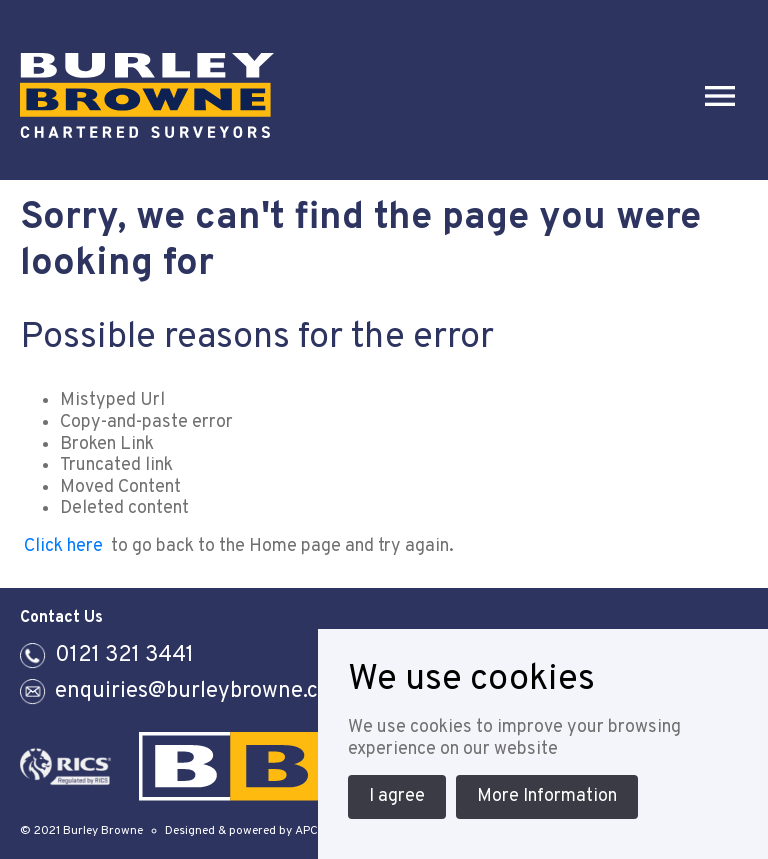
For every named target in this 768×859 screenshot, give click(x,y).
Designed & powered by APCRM (250, 831)
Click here (63, 546)
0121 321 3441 (124, 655)
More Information (547, 796)
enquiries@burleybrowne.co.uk (207, 691)
